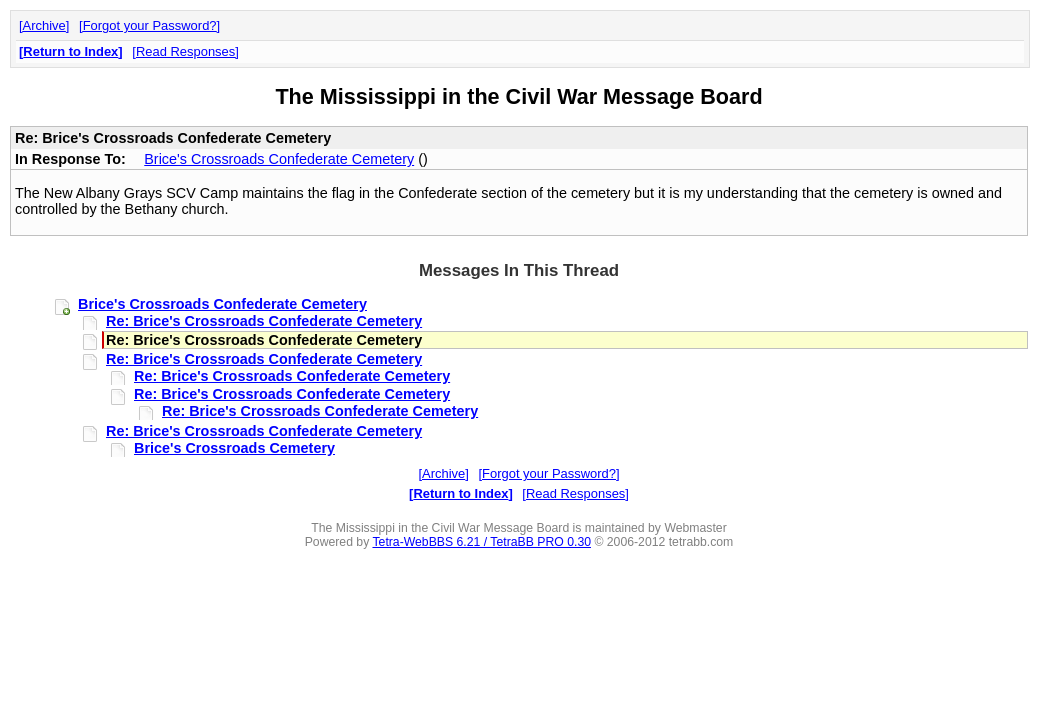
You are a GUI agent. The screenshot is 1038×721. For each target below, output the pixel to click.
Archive (44, 25)
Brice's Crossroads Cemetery (234, 448)
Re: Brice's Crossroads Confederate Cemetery (264, 321)
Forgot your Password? (150, 25)
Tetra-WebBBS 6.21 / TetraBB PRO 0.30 (481, 542)
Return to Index (70, 51)
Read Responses (185, 51)
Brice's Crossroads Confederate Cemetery (279, 159)
